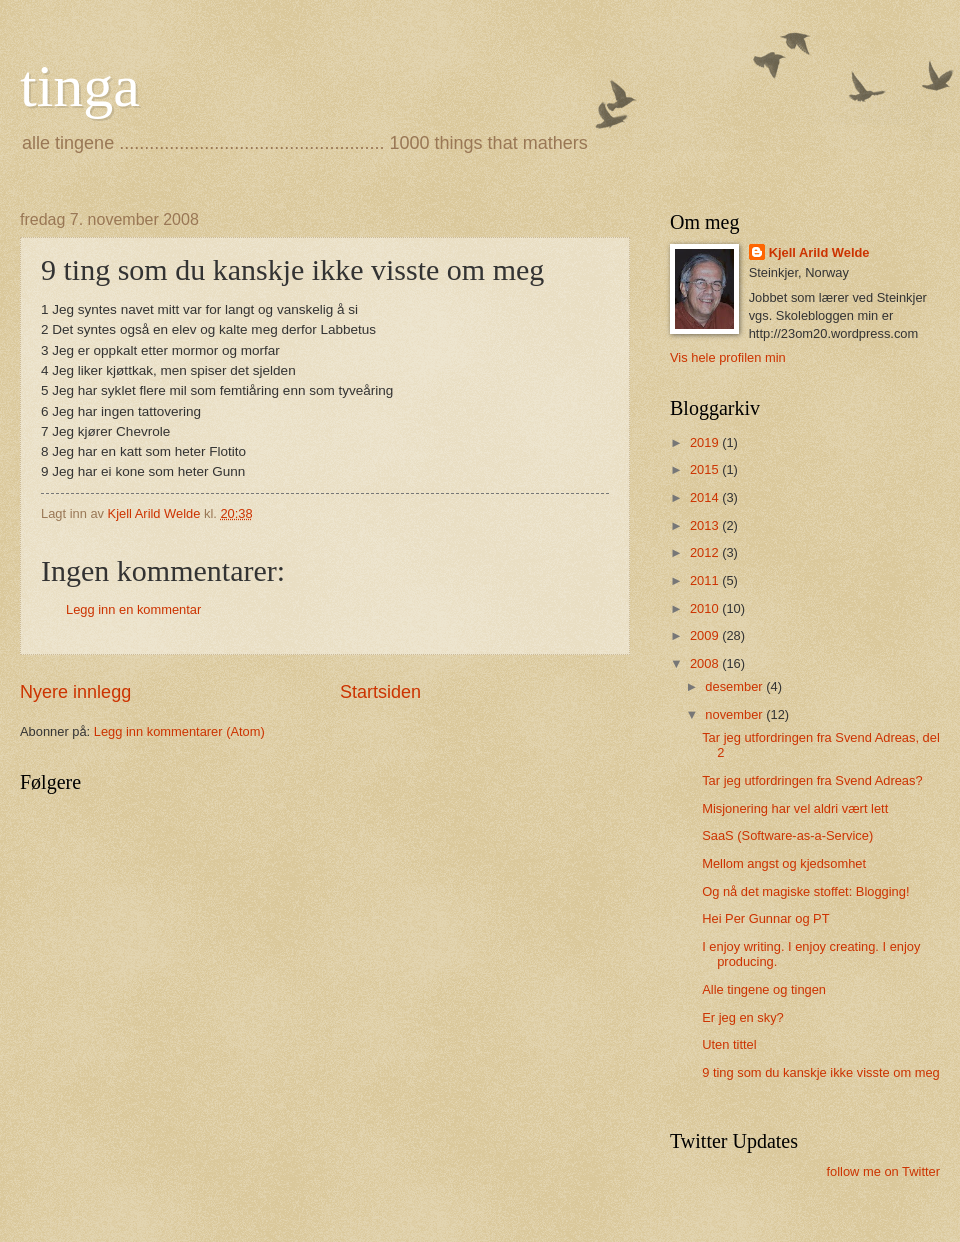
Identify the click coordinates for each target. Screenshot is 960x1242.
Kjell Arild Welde (819, 252)
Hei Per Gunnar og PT (765, 918)
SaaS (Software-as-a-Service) (787, 835)
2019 (706, 442)
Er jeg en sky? (743, 1017)
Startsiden (380, 692)
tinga (80, 86)
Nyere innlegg (75, 692)
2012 (706, 552)
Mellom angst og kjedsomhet (784, 863)
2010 (706, 608)
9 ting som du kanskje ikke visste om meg (821, 1072)
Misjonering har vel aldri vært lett (795, 808)
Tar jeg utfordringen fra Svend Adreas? (812, 780)
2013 (706, 525)
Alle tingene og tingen (764, 989)
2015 (706, 469)
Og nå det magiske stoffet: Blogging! (805, 891)
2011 (706, 580)
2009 (706, 635)
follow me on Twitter (883, 1171)
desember (735, 686)
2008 (706, 663)
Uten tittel (729, 1044)
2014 (706, 497)
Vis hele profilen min (728, 357)
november (735, 714)
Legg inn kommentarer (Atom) (179, 731)
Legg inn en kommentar (133, 609)
